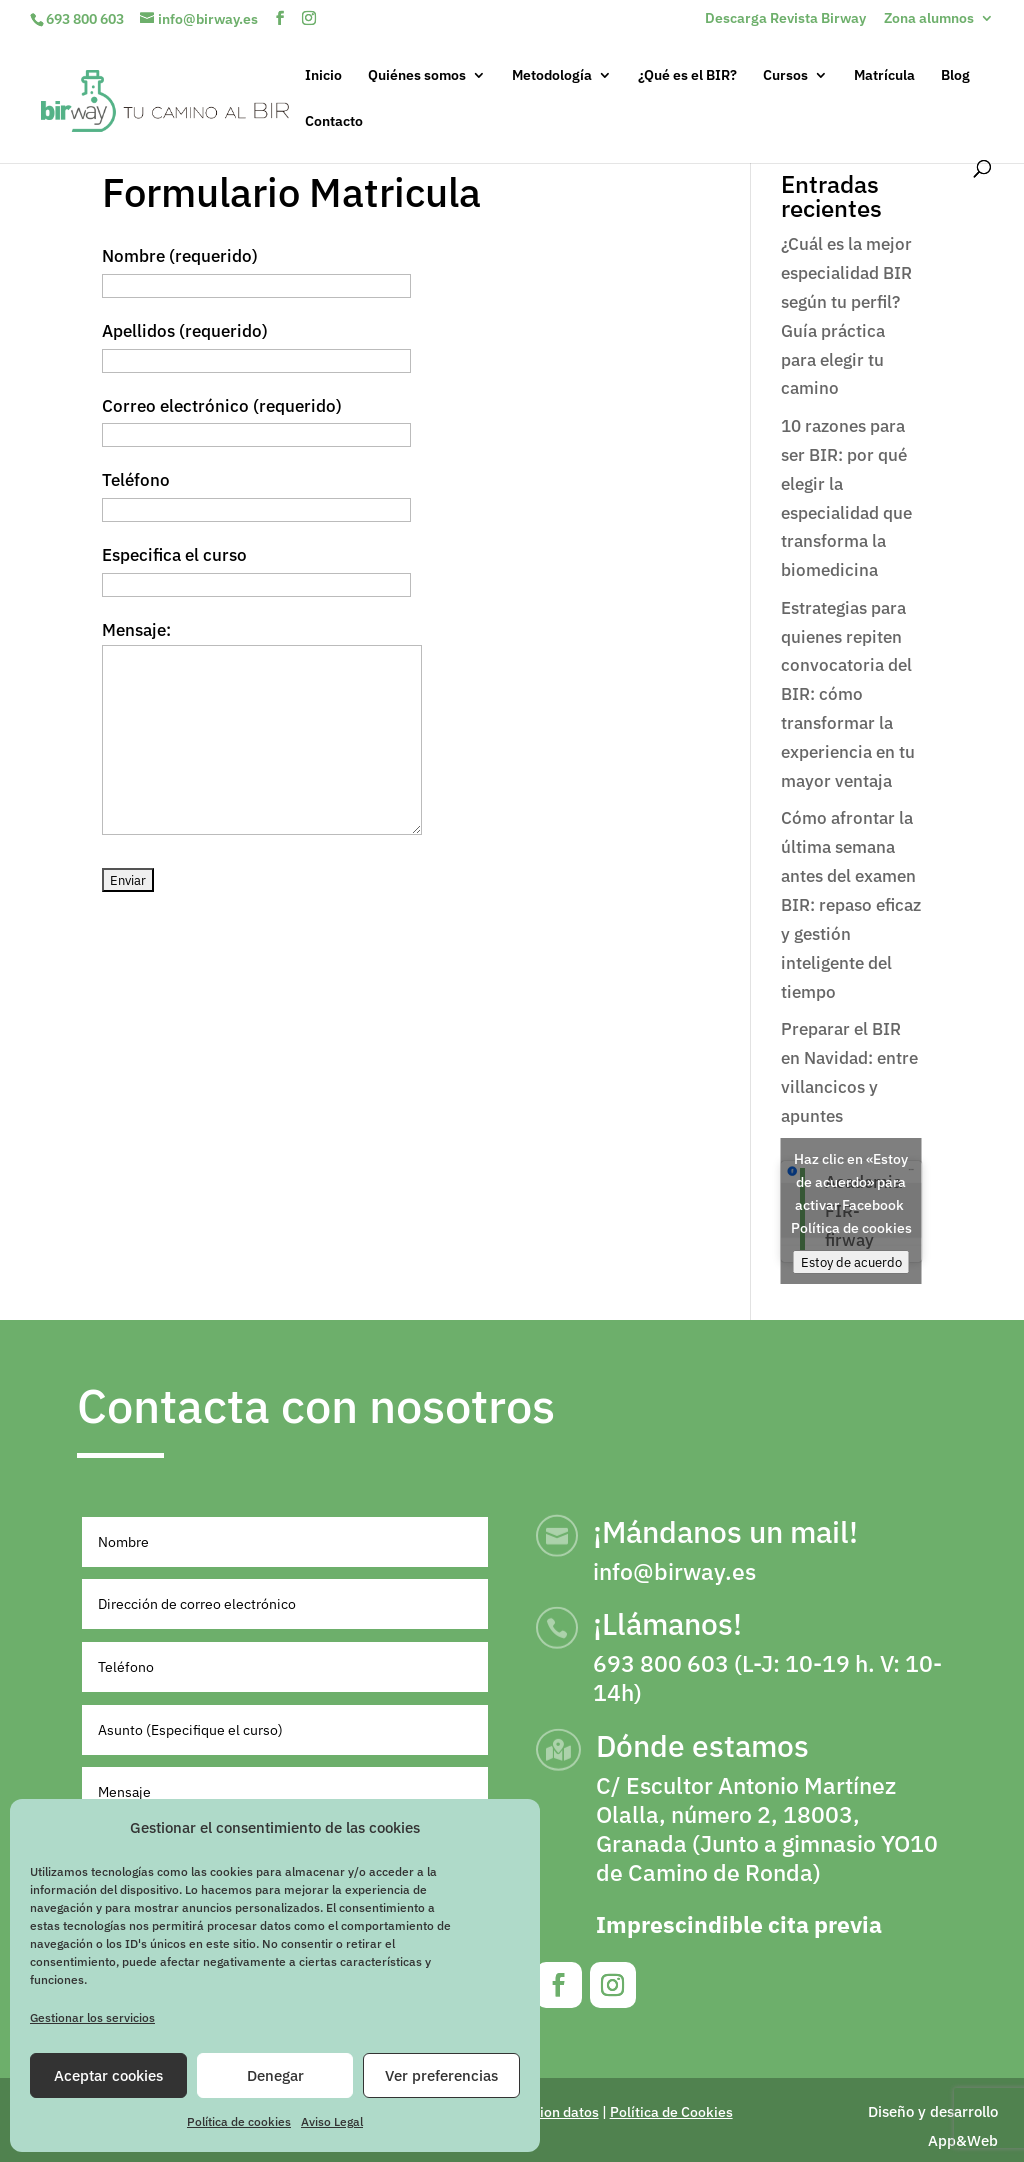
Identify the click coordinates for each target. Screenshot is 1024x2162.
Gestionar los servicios (92, 2017)
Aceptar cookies (108, 2075)
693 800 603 (85, 19)
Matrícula (884, 76)
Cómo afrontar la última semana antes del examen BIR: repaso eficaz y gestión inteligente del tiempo (851, 904)
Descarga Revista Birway (785, 19)
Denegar (275, 2075)
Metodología (552, 76)
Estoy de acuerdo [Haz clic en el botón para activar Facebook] (851, 1262)
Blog (955, 76)
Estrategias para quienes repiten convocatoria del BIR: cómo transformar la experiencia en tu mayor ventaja (848, 694)
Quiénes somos (417, 76)
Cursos (785, 76)
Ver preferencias (441, 2075)
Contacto (334, 122)
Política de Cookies (671, 2112)
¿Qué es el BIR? (687, 76)
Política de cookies (239, 2121)
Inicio (323, 76)
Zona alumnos (929, 19)
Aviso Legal (332, 2121)
